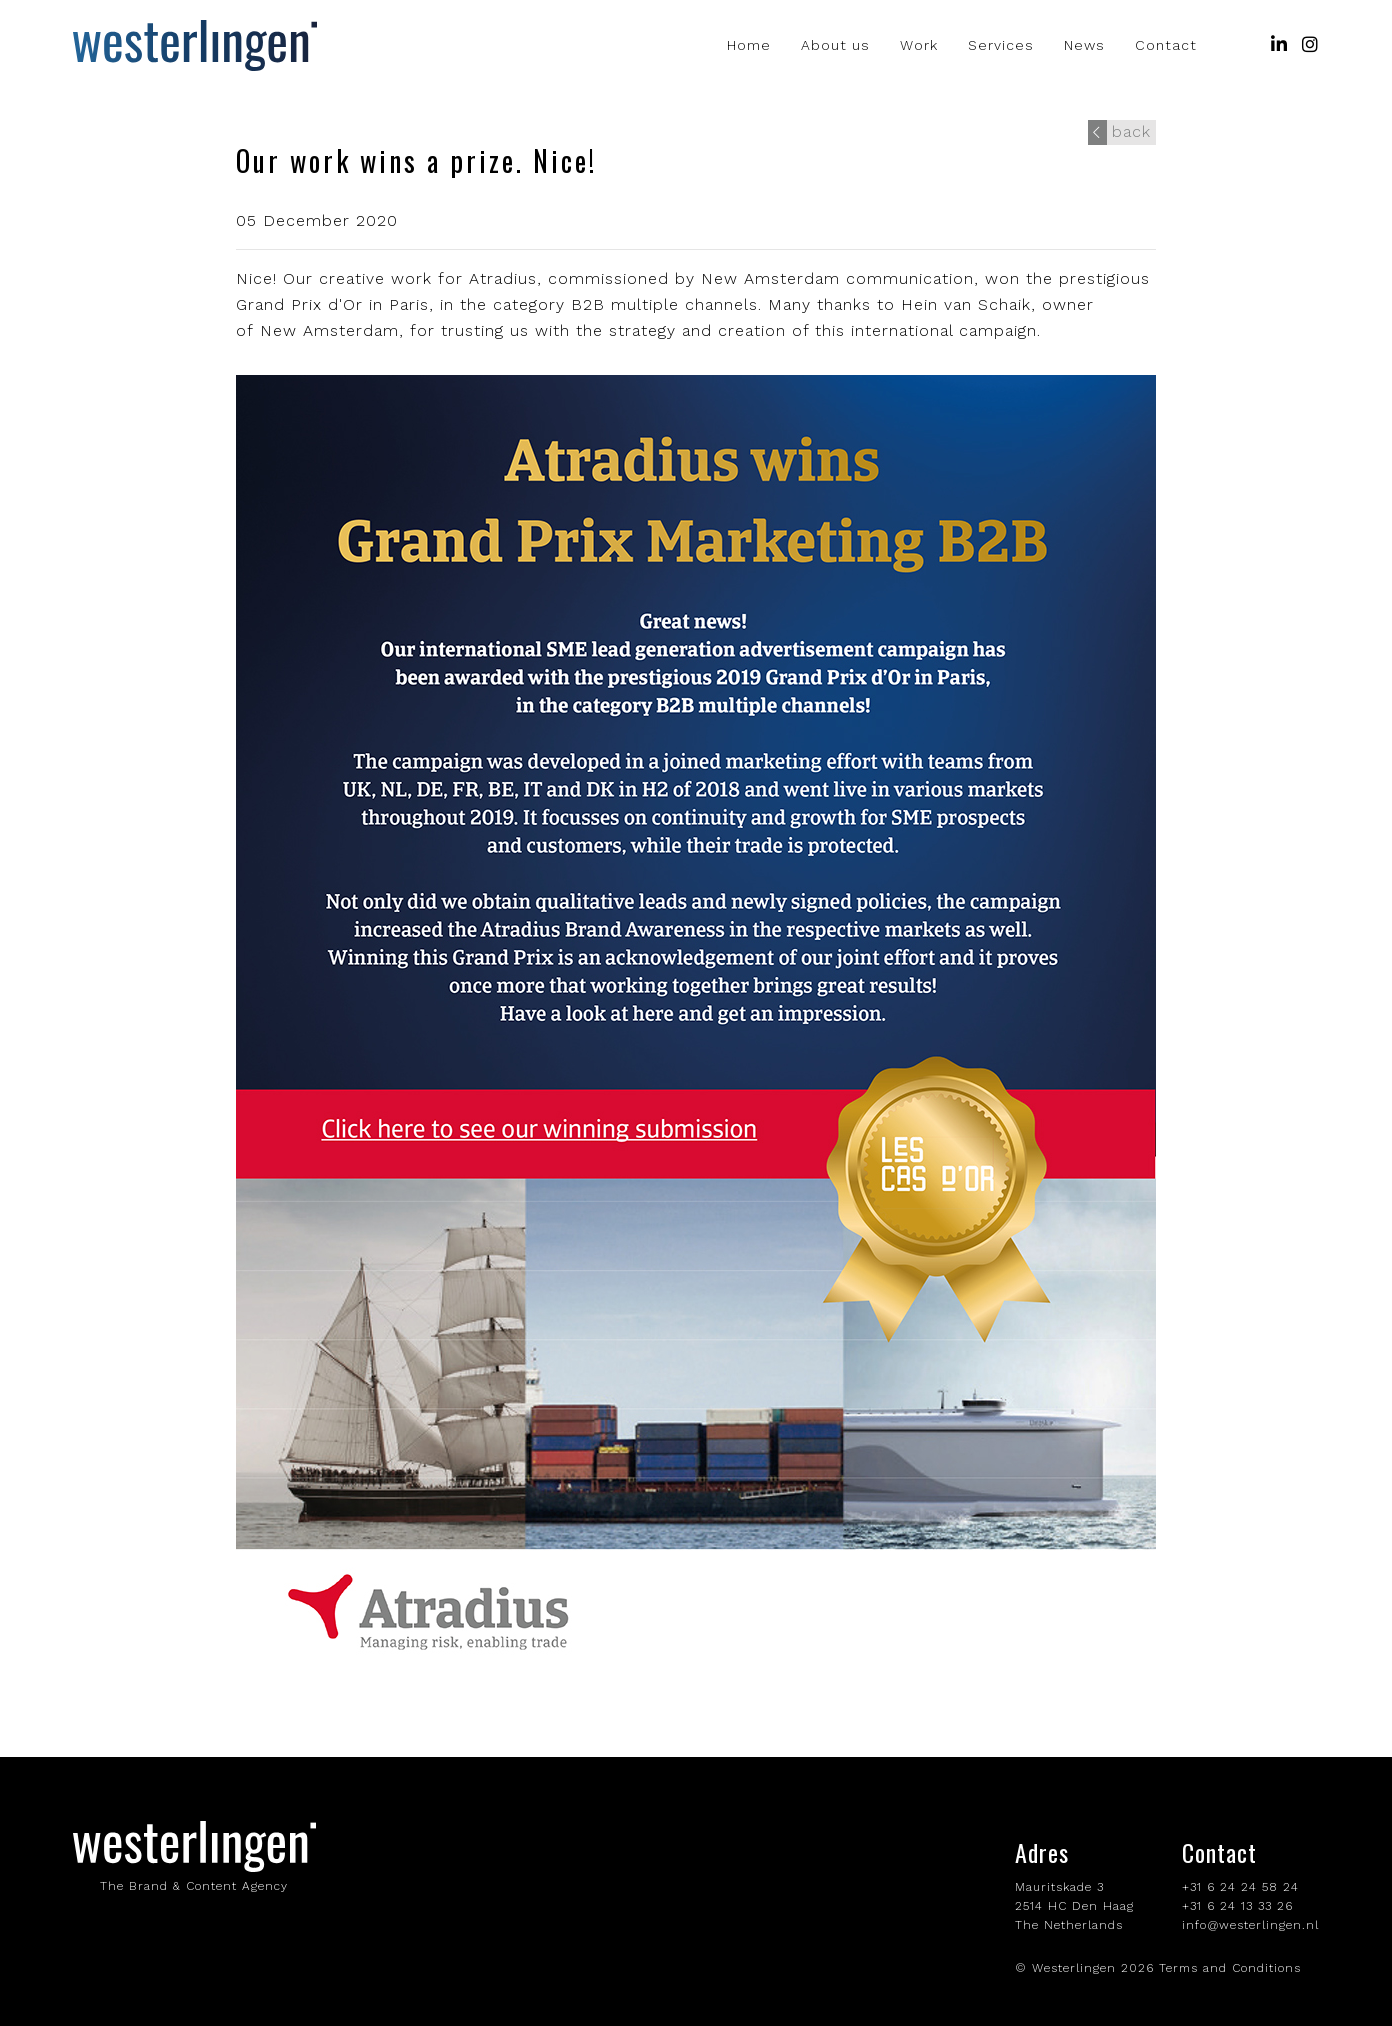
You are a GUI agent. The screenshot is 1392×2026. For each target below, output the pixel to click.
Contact (1166, 45)
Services (1001, 45)
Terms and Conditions (1230, 1968)
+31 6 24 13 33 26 (1237, 1906)
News (1084, 45)
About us (835, 45)
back (1119, 131)
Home (749, 45)
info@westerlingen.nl (1250, 1925)
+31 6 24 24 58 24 (1240, 1887)
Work (919, 45)
